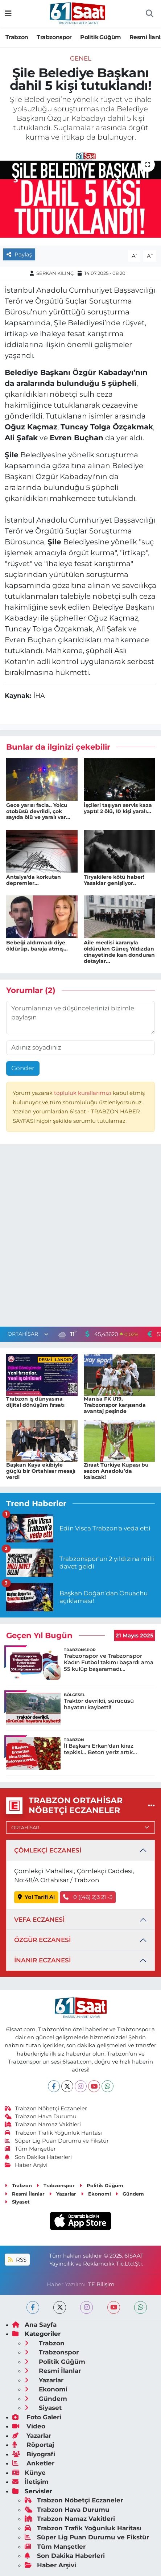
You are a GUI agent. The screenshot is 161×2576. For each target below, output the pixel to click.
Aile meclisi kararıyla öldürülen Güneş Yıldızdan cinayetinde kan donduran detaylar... (119, 951)
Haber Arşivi (26, 2165)
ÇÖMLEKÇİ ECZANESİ (47, 1850)
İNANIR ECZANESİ (42, 1960)
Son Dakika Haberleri (38, 2157)
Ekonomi (96, 2194)
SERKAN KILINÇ (55, 273)
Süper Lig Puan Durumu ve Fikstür (57, 2141)
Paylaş (19, 254)
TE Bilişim (101, 2284)
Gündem (129, 2194)
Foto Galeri (36, 2417)
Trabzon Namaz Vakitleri (43, 2124)
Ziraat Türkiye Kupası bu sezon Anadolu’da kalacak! (116, 1471)
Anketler (33, 2463)
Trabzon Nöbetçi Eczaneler (46, 2108)
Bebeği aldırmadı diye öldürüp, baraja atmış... (37, 945)
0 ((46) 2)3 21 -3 (87, 1897)
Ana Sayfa (34, 2324)
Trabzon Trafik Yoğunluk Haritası (53, 2133)
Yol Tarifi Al (36, 1897)
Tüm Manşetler (30, 2149)
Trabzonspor (54, 37)
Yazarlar (62, 2194)
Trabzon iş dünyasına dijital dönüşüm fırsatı (35, 1402)
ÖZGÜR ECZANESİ (42, 1940)
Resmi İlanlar (25, 2194)
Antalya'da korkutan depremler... (33, 880)
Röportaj (33, 2444)
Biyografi (33, 2454)
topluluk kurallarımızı (83, 1093)
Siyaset (17, 2202)
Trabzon (16, 37)
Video (28, 2426)
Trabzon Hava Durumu (41, 2116)
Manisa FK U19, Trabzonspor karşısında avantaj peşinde (115, 1405)
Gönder (22, 1068)
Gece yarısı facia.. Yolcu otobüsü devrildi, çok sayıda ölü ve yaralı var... (38, 811)
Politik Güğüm (100, 37)
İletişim (30, 2481)
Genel (80, 58)
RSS (17, 2259)
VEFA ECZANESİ (39, 1919)
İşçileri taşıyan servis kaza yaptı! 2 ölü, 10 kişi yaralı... (118, 808)
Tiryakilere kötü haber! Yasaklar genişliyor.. (114, 880)
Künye (29, 2472)
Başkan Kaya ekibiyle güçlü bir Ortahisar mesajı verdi (40, 1471)
